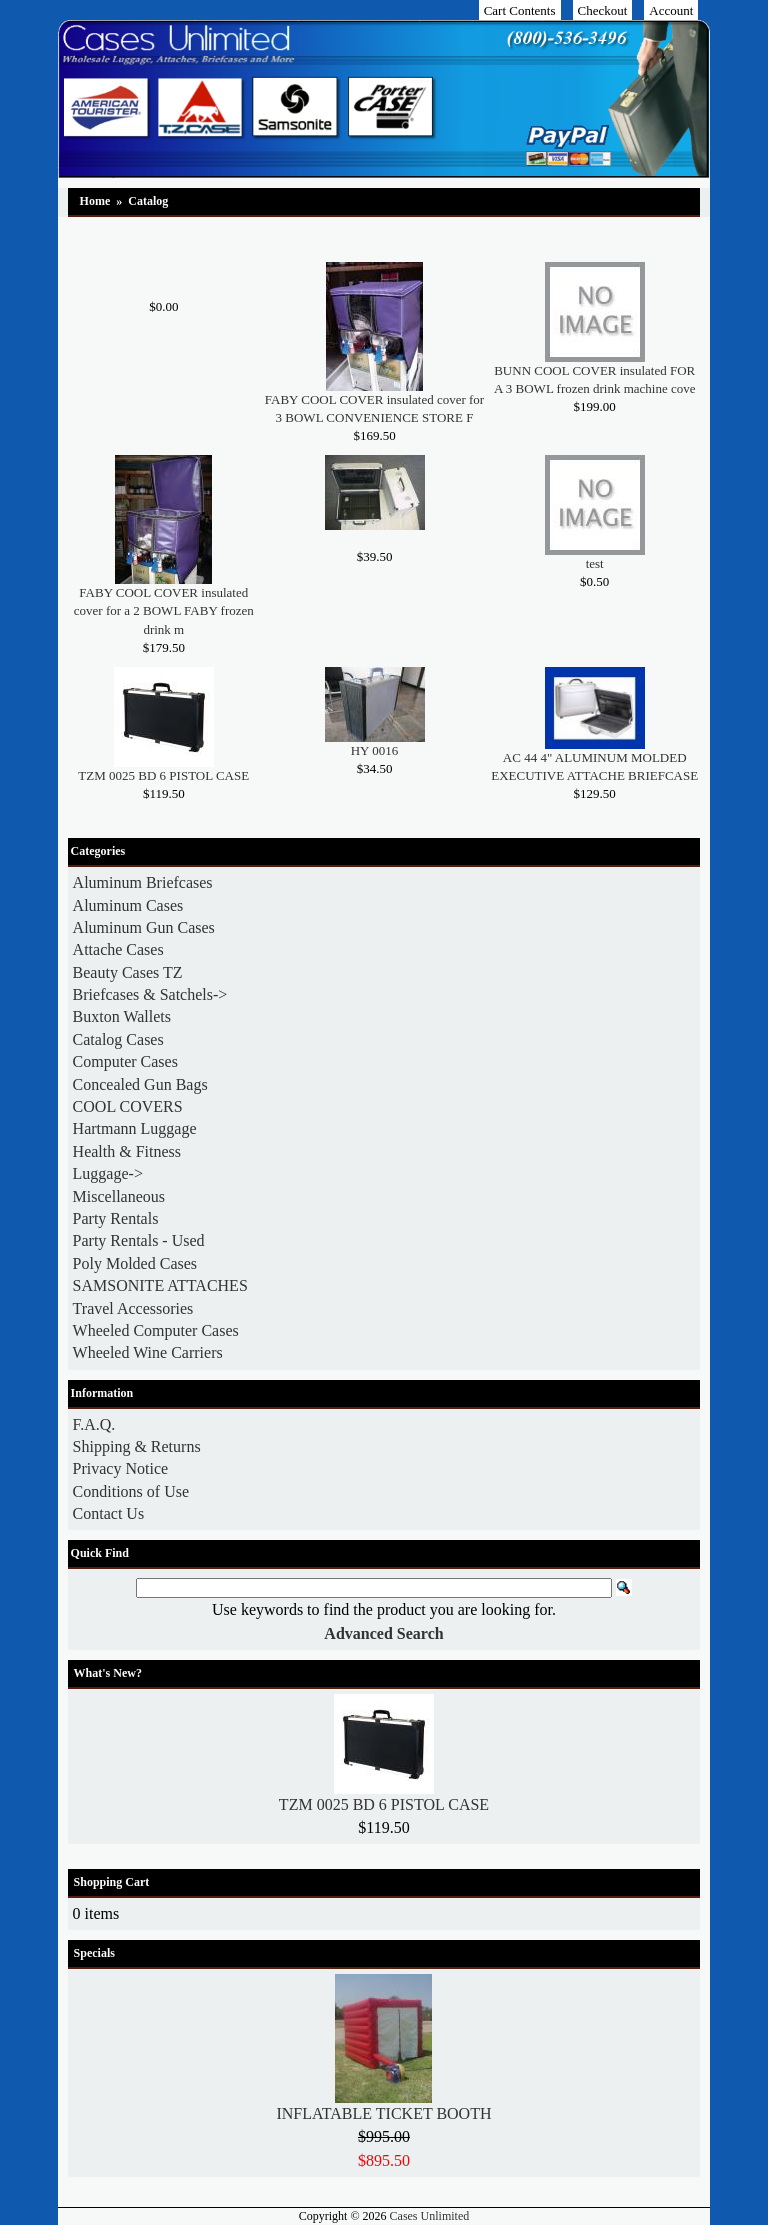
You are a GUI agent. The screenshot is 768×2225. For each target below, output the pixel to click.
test (595, 563)
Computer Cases (125, 1061)
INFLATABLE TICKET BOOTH (383, 2113)
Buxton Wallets (122, 1016)
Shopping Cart (112, 1882)
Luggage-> (108, 1173)
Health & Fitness (127, 1151)
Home (95, 201)
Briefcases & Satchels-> (150, 994)
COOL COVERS (128, 1106)
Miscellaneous (119, 1196)
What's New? (108, 1673)
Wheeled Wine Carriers (148, 1352)
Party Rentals (116, 1218)
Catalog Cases (118, 1039)
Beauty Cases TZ (128, 972)
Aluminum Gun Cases (144, 927)
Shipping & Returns (137, 1446)
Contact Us (109, 1513)
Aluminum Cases (128, 905)
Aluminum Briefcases (143, 882)
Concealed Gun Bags (140, 1084)
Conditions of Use (131, 1491)
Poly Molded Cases (135, 1263)
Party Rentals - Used (139, 1240)
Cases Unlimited (430, 2216)
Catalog (148, 201)
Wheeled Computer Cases (156, 1330)
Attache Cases (118, 949)
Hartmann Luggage (135, 1128)
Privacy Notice (121, 1468)
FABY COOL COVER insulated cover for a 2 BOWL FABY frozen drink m (164, 610)
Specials (94, 1953)
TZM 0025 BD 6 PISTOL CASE (163, 775)
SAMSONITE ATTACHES (160, 1285)
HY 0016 (375, 750)
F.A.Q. (94, 1424)
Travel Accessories (133, 1308)
